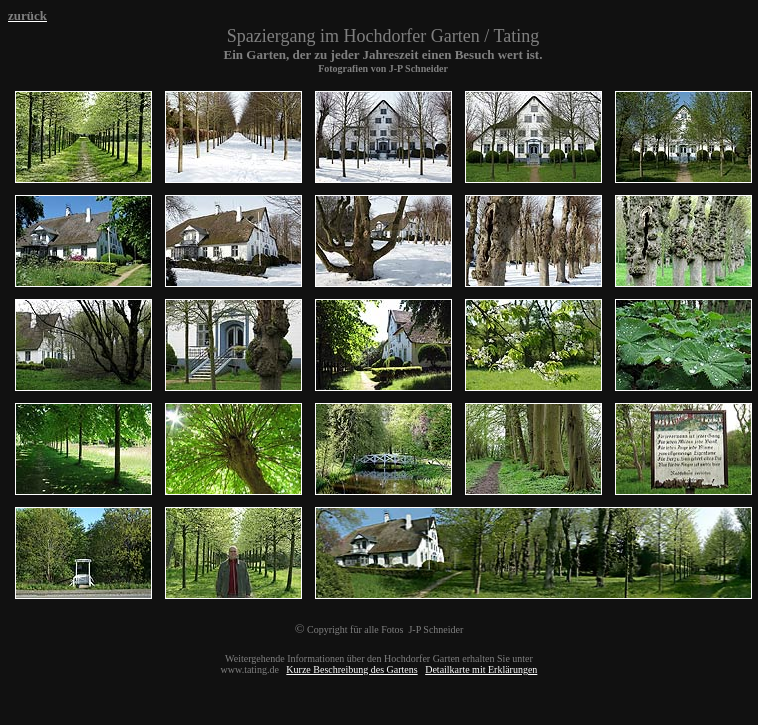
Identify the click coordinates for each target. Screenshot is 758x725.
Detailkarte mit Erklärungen (481, 669)
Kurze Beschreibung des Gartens (351, 669)
